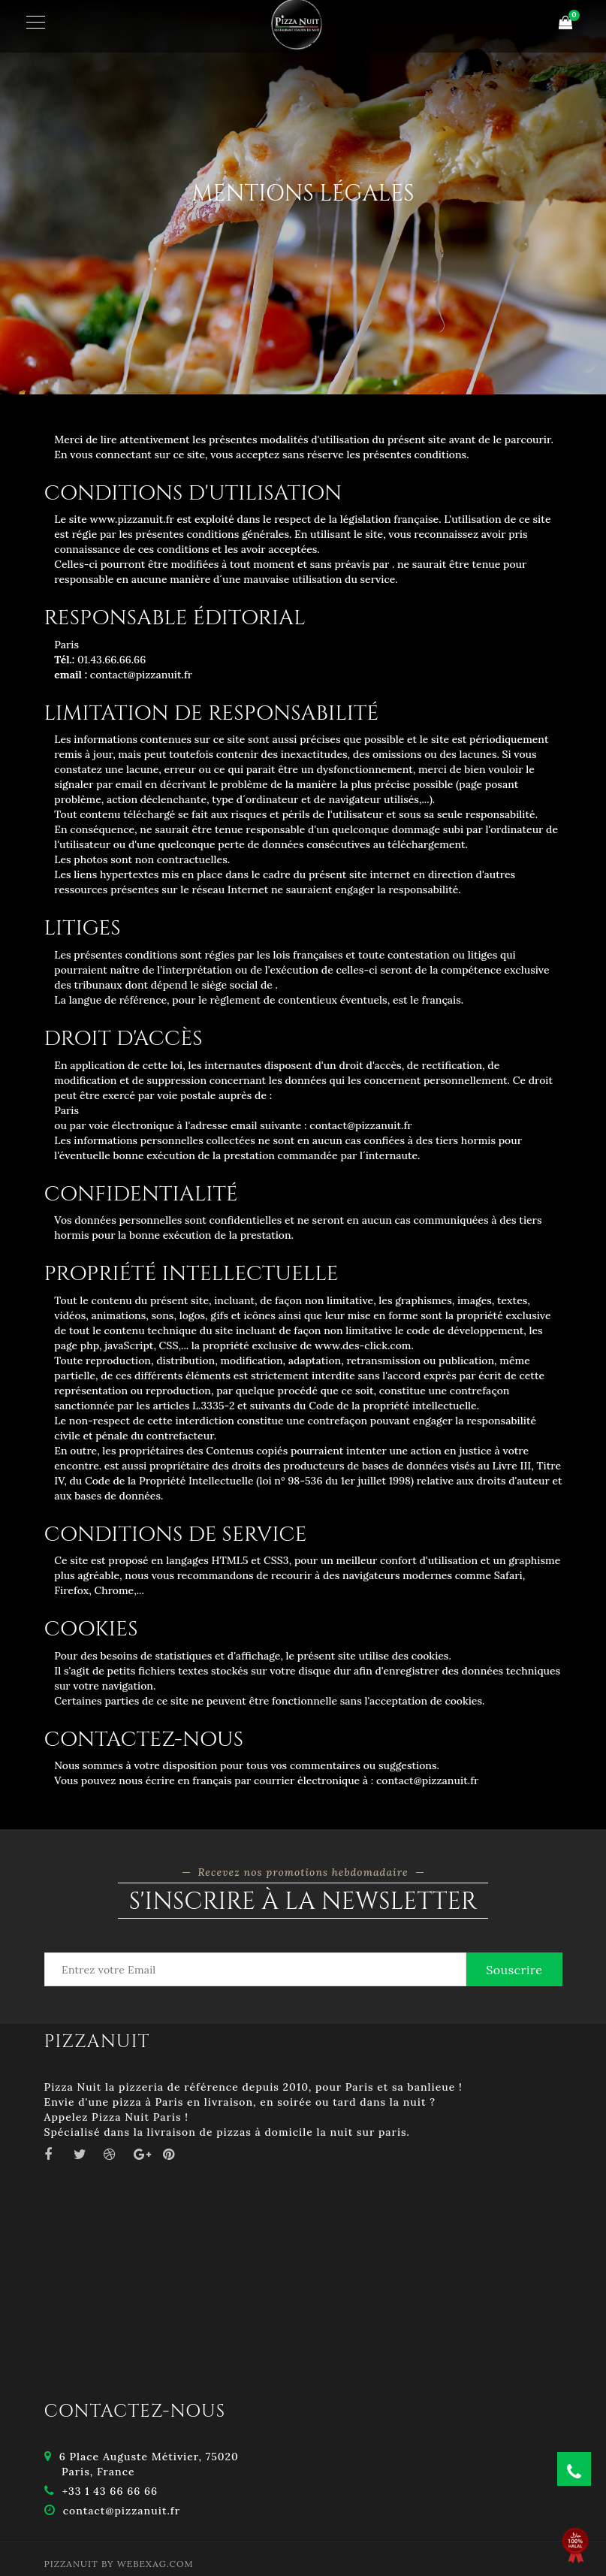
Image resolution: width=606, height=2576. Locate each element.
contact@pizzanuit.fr (121, 2510)
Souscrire (514, 1969)
